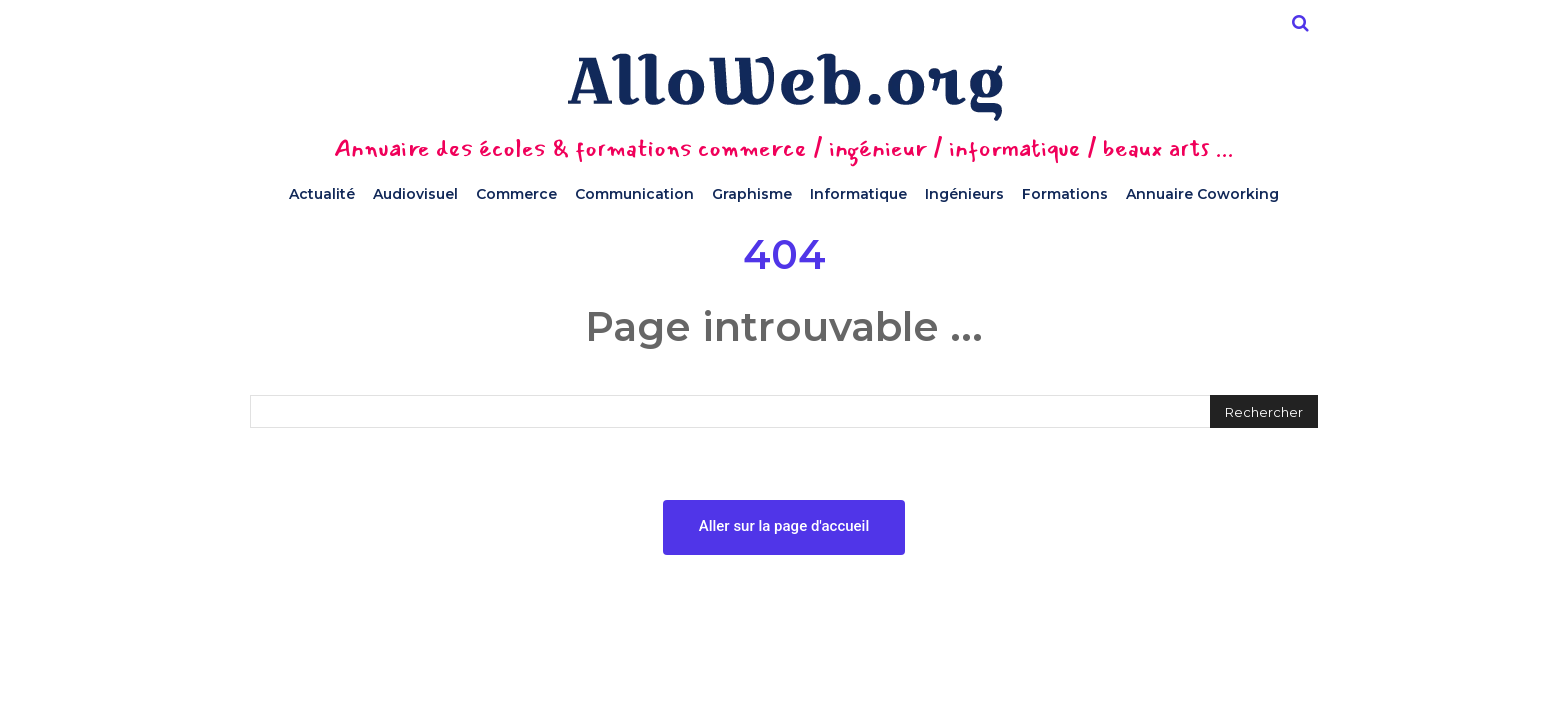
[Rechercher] (1264, 411)
